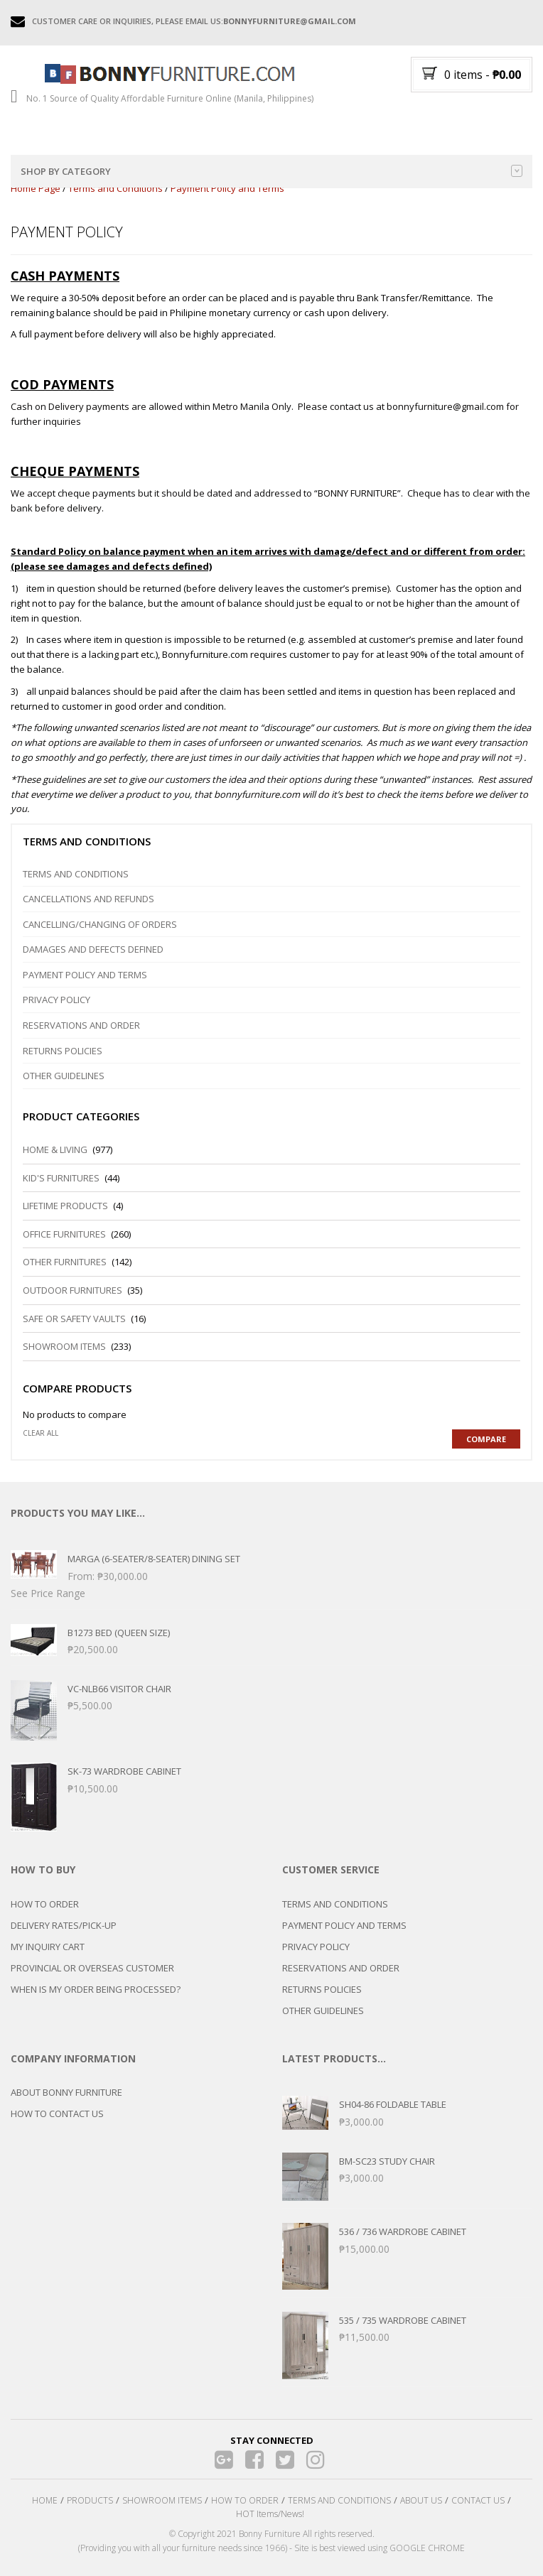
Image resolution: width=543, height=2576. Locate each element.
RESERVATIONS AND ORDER (340, 1967)
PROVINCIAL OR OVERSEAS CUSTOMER (92, 1967)
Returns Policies (62, 1050)
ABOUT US (421, 2500)
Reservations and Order (81, 1025)
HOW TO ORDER (45, 1904)
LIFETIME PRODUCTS (65, 1205)
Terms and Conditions (115, 188)
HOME (45, 2500)
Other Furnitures (65, 1261)
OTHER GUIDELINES (323, 2010)
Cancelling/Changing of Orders (100, 924)
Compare (486, 1439)
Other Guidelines (63, 1075)
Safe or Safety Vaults (74, 1318)
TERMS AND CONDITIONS (335, 1904)
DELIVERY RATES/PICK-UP (64, 1925)
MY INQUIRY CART (48, 1946)
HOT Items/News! (270, 2514)
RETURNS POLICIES (322, 1989)
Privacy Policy (56, 999)
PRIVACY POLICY (316, 1946)
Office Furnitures (64, 1234)
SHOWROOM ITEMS (162, 2500)
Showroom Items (64, 1346)
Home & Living (55, 1149)
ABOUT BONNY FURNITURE (66, 2092)
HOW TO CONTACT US (57, 2113)
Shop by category (271, 171)
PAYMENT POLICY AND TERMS (344, 1925)
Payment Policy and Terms (85, 974)
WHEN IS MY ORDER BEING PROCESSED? (96, 1989)
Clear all (40, 1433)
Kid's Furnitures (61, 1177)
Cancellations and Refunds (88, 898)
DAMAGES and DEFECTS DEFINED (93, 949)
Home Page (35, 188)
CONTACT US (478, 2500)
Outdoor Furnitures (72, 1290)
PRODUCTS (90, 2500)
